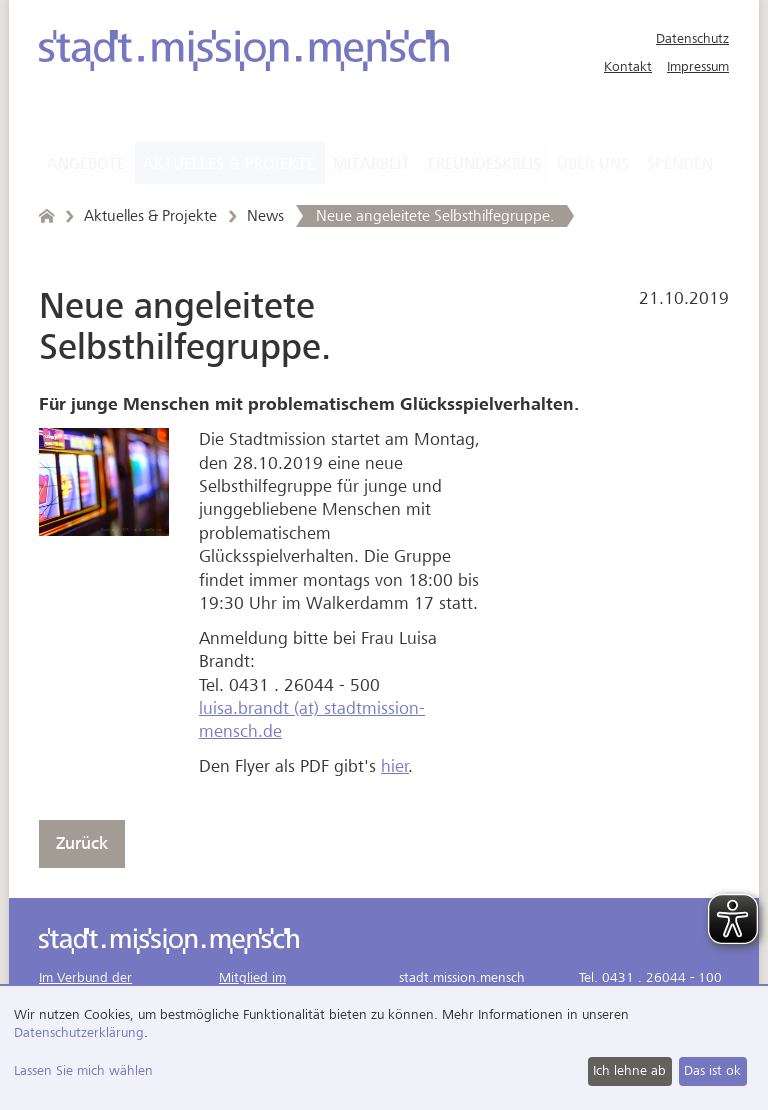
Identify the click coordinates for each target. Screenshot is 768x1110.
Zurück (82, 843)
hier (395, 766)
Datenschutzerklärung (79, 1032)
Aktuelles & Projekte (229, 164)
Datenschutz (692, 38)
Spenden (680, 164)
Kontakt (628, 66)
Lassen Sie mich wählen (83, 1070)
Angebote (86, 164)
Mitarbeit (371, 164)
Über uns (593, 164)
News (265, 216)
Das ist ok (712, 1070)
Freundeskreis (484, 164)
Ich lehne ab (629, 1070)
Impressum (698, 66)
